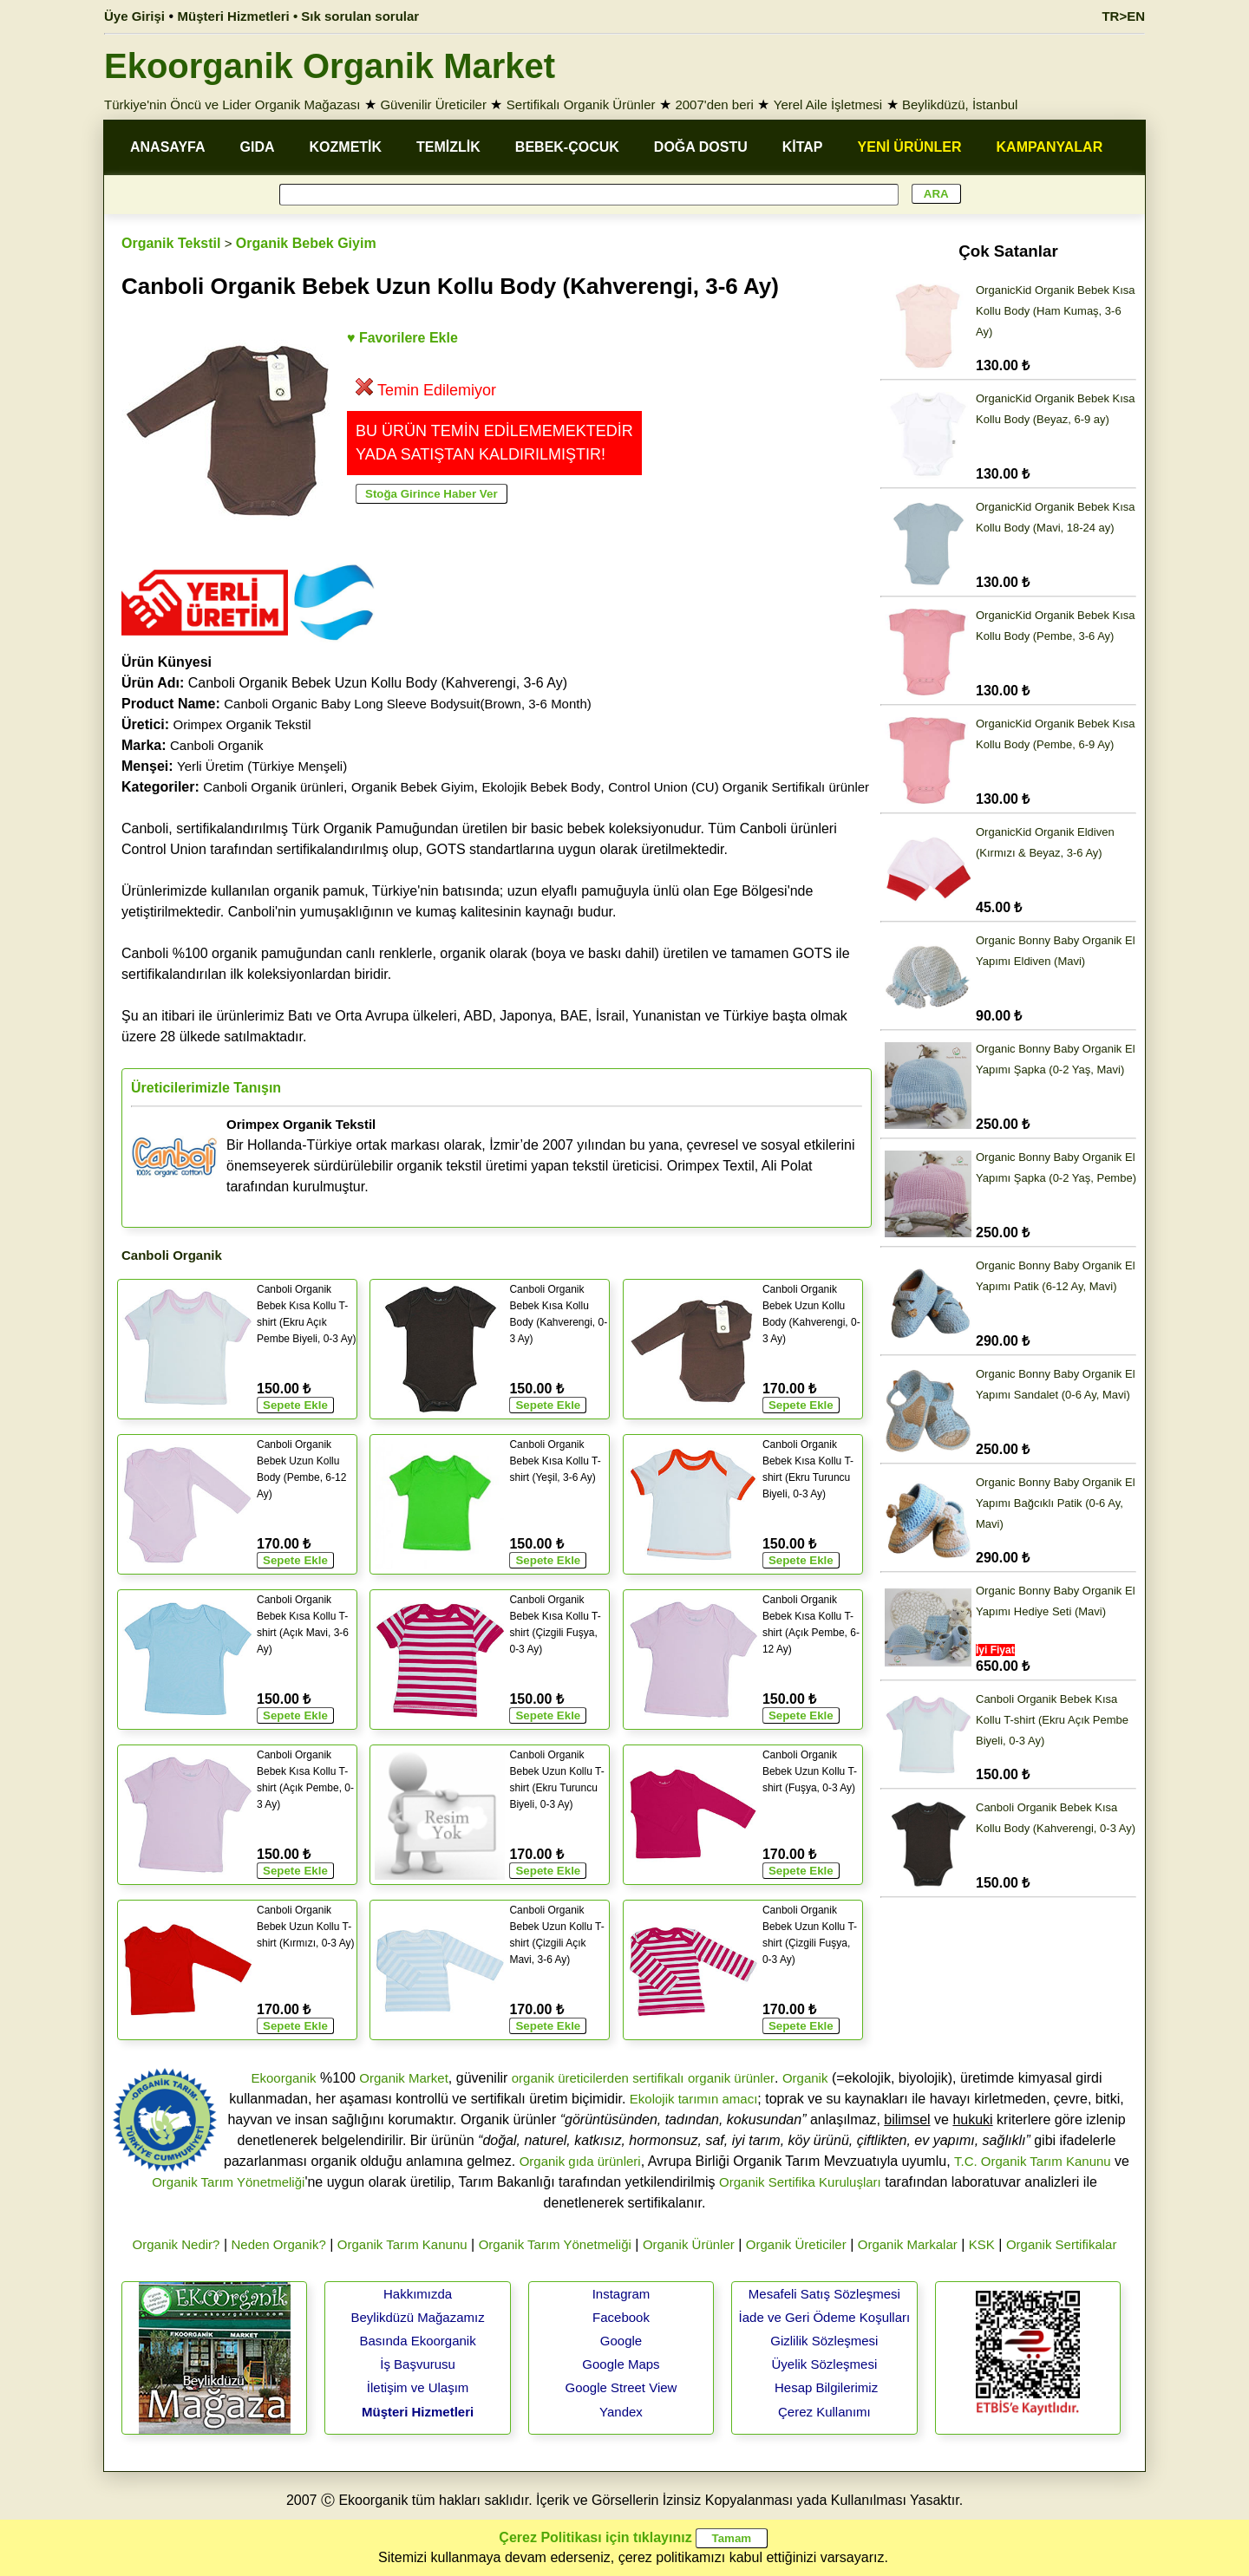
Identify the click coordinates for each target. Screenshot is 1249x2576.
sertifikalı (657, 2078)
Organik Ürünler (689, 2244)
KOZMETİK (346, 147)
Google (621, 2340)
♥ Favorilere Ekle (402, 337)
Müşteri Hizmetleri (418, 2411)
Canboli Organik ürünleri (273, 786)
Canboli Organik (217, 745)
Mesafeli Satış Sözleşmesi (824, 2293)
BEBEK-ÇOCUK (567, 147)
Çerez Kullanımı (824, 2411)
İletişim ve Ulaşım (418, 2387)
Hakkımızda (417, 2293)
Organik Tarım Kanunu (402, 2244)
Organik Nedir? (176, 2244)
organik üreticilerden (570, 2078)
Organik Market (403, 2078)
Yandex (621, 2411)
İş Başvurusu (417, 2364)
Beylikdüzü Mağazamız (417, 2317)
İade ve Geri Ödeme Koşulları (825, 2317)
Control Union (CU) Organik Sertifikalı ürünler (738, 786)
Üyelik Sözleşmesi (825, 2364)
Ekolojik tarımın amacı (694, 2098)
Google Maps (620, 2364)
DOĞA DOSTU (701, 147)
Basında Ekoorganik (417, 2340)
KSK (982, 2244)
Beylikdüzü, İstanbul (959, 104)
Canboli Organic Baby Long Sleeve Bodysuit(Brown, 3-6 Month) (408, 703)
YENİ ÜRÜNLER (910, 147)
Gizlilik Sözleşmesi (824, 2340)
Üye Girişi (134, 16)
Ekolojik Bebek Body (541, 786)
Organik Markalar (908, 2244)
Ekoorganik (283, 2078)
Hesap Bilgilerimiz (826, 2387)
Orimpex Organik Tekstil (242, 724)
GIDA (257, 147)
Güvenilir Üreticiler (433, 104)
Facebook (621, 2317)
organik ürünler (731, 2078)
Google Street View (621, 2387)
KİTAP (802, 147)
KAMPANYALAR (1050, 147)
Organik (805, 2078)
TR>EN (1123, 16)
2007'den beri (714, 104)
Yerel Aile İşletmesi (828, 104)
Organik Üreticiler (796, 2244)
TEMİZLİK (448, 147)
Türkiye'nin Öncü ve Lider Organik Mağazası (232, 104)
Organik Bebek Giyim (306, 243)
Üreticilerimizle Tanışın (206, 1087)
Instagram (621, 2293)
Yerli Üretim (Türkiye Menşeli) (262, 766)
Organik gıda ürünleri (580, 2161)
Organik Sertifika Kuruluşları (800, 2182)
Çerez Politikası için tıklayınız (595, 2537)
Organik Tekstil (170, 243)
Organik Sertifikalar (1061, 2244)
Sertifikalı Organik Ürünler (581, 104)
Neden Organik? (279, 2244)
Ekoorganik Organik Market (329, 66)
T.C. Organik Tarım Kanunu (1032, 2161)
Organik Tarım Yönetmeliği (228, 2182)
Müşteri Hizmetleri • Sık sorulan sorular (299, 16)
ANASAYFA (168, 147)
